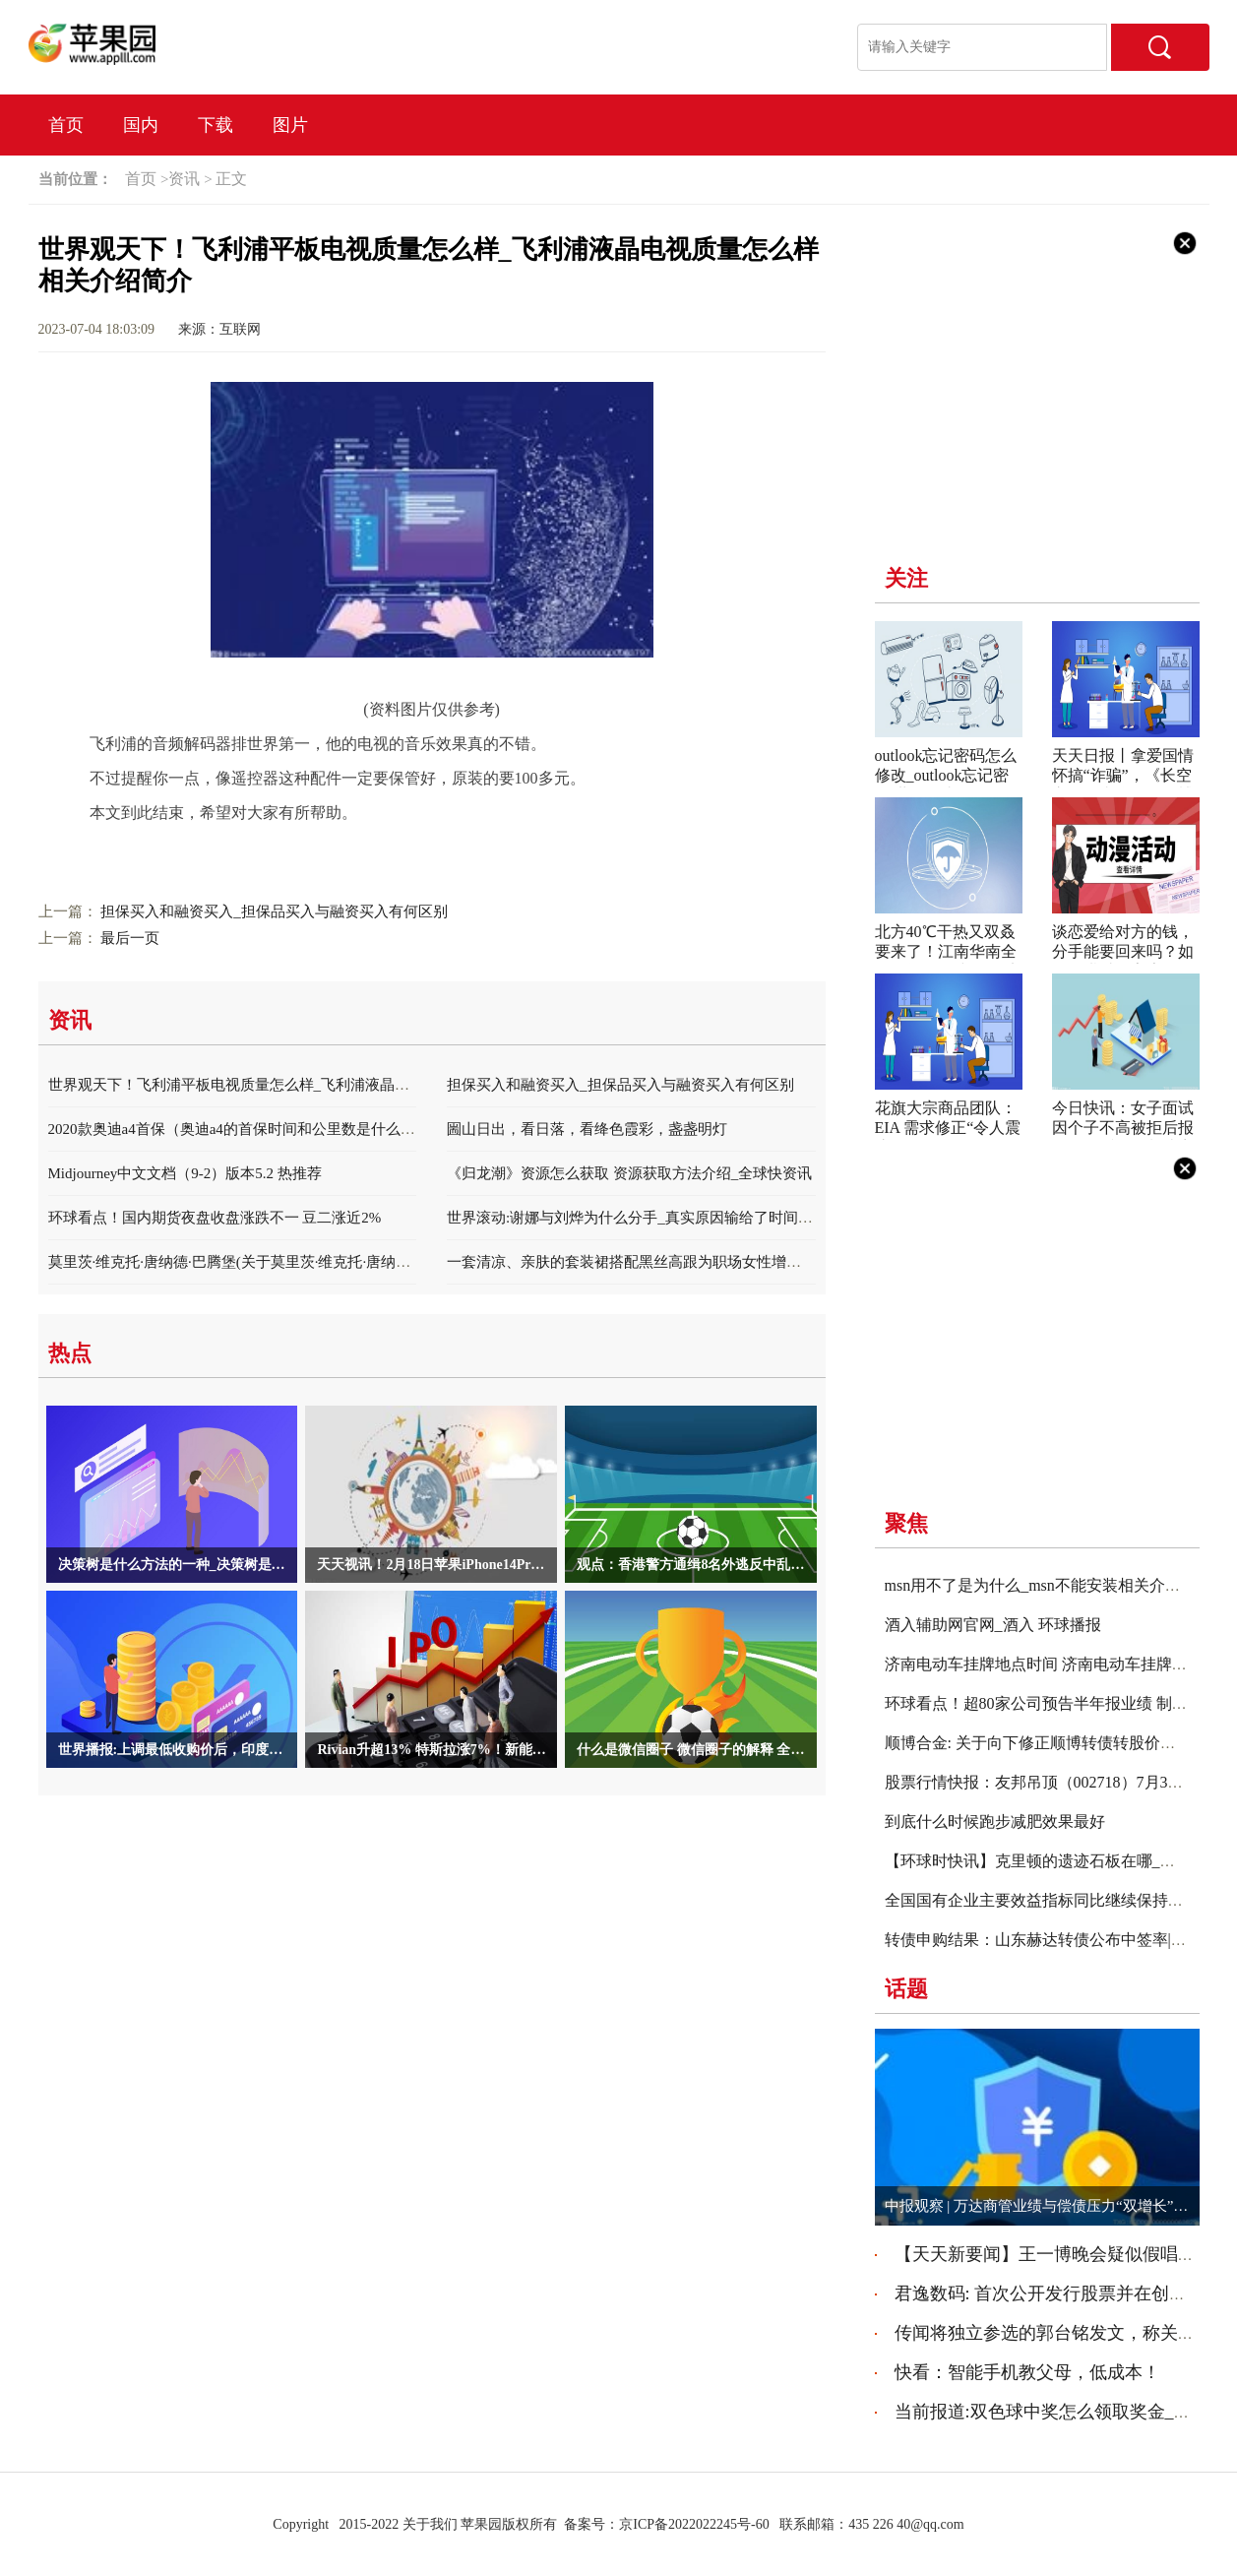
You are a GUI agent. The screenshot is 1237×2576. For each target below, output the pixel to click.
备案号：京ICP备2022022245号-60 (666, 2524)
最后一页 (129, 938)
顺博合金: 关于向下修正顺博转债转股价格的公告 (1054, 1742)
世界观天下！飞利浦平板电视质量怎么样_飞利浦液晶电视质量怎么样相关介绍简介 (318, 1085)
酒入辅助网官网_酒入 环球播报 (993, 1624)
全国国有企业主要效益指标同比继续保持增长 (1042, 1900)
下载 (215, 125)
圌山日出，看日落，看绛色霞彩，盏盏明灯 (587, 1129)
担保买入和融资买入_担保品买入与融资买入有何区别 (274, 911)
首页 (66, 125)
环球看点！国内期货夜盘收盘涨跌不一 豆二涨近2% (215, 1217)
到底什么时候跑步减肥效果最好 (995, 1821)
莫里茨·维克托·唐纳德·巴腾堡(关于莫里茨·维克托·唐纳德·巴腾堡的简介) (278, 1262)
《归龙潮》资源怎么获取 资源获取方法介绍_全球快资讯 (629, 1173)
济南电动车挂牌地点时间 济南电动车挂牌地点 (1044, 1664)
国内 (140, 125)
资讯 (184, 178)
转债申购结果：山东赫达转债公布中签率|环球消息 (1059, 1939)
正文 (231, 178)
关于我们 (430, 2524)
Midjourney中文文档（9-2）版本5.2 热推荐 (185, 1173)
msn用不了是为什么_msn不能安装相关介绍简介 (1048, 1585)
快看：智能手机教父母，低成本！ (1027, 2372)
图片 (290, 125)
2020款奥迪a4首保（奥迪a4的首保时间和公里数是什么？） (239, 1129)
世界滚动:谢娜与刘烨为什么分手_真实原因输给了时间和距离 (644, 1217)
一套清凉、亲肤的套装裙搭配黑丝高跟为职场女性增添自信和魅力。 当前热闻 (700, 1262)
